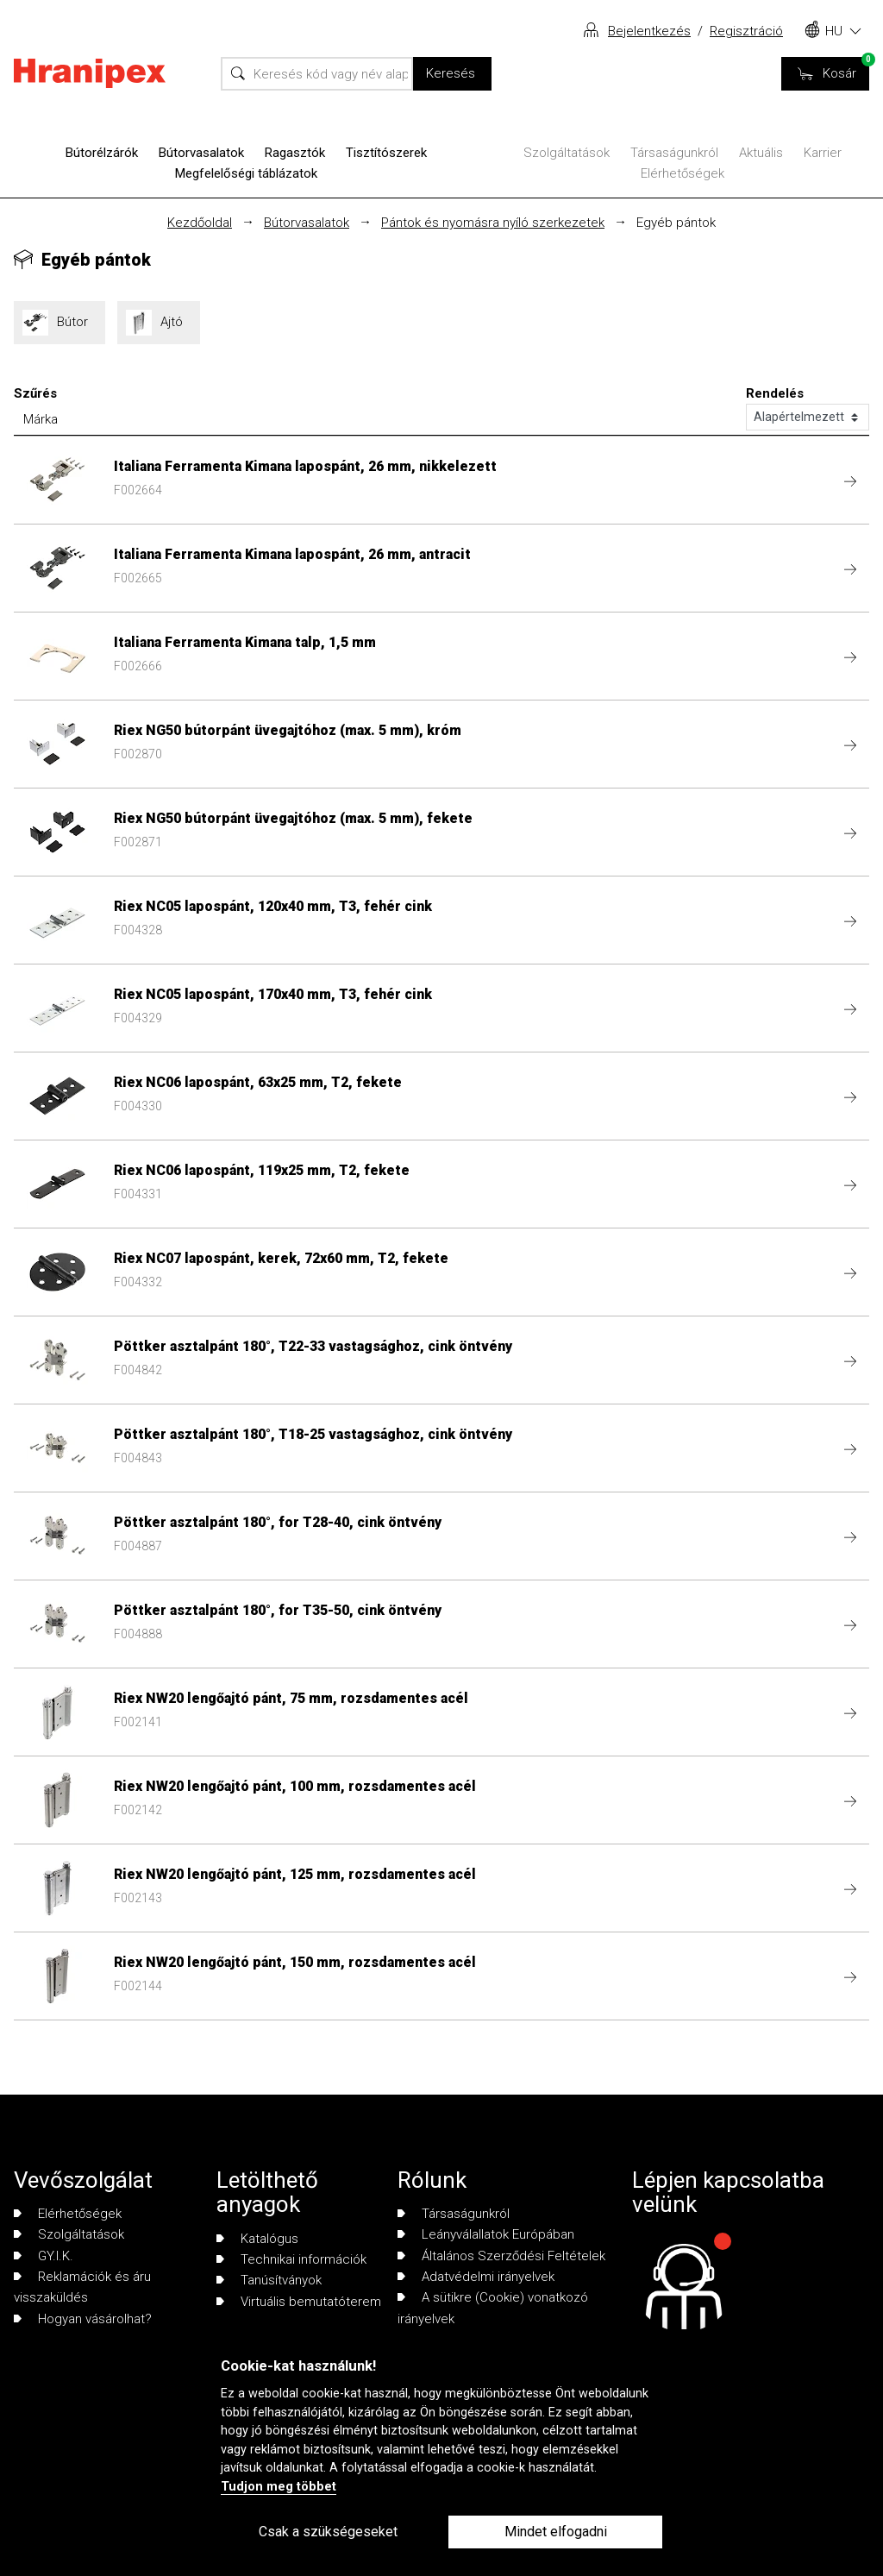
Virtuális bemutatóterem (298, 2301)
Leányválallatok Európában (486, 2234)
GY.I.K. (43, 2256)
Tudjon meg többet (278, 2486)
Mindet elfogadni (555, 2531)
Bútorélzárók (102, 152)
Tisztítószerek (386, 152)
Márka (40, 419)
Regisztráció (746, 31)
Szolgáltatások (566, 152)
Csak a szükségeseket (328, 2531)
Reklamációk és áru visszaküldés (82, 2287)
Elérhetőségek (682, 173)
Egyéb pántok (676, 222)
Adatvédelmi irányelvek (476, 2276)
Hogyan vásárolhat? (83, 2319)
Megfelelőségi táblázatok (246, 173)
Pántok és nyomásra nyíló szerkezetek (492, 222)
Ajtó (159, 323)
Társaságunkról (674, 152)
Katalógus (257, 2238)
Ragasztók (295, 152)
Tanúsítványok (269, 2280)
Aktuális (761, 152)
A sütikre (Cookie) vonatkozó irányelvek (493, 2308)
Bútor (59, 323)
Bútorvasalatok (201, 152)
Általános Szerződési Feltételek (501, 2256)
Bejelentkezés (649, 31)
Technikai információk (291, 2259)
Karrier (823, 152)
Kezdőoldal (199, 222)
